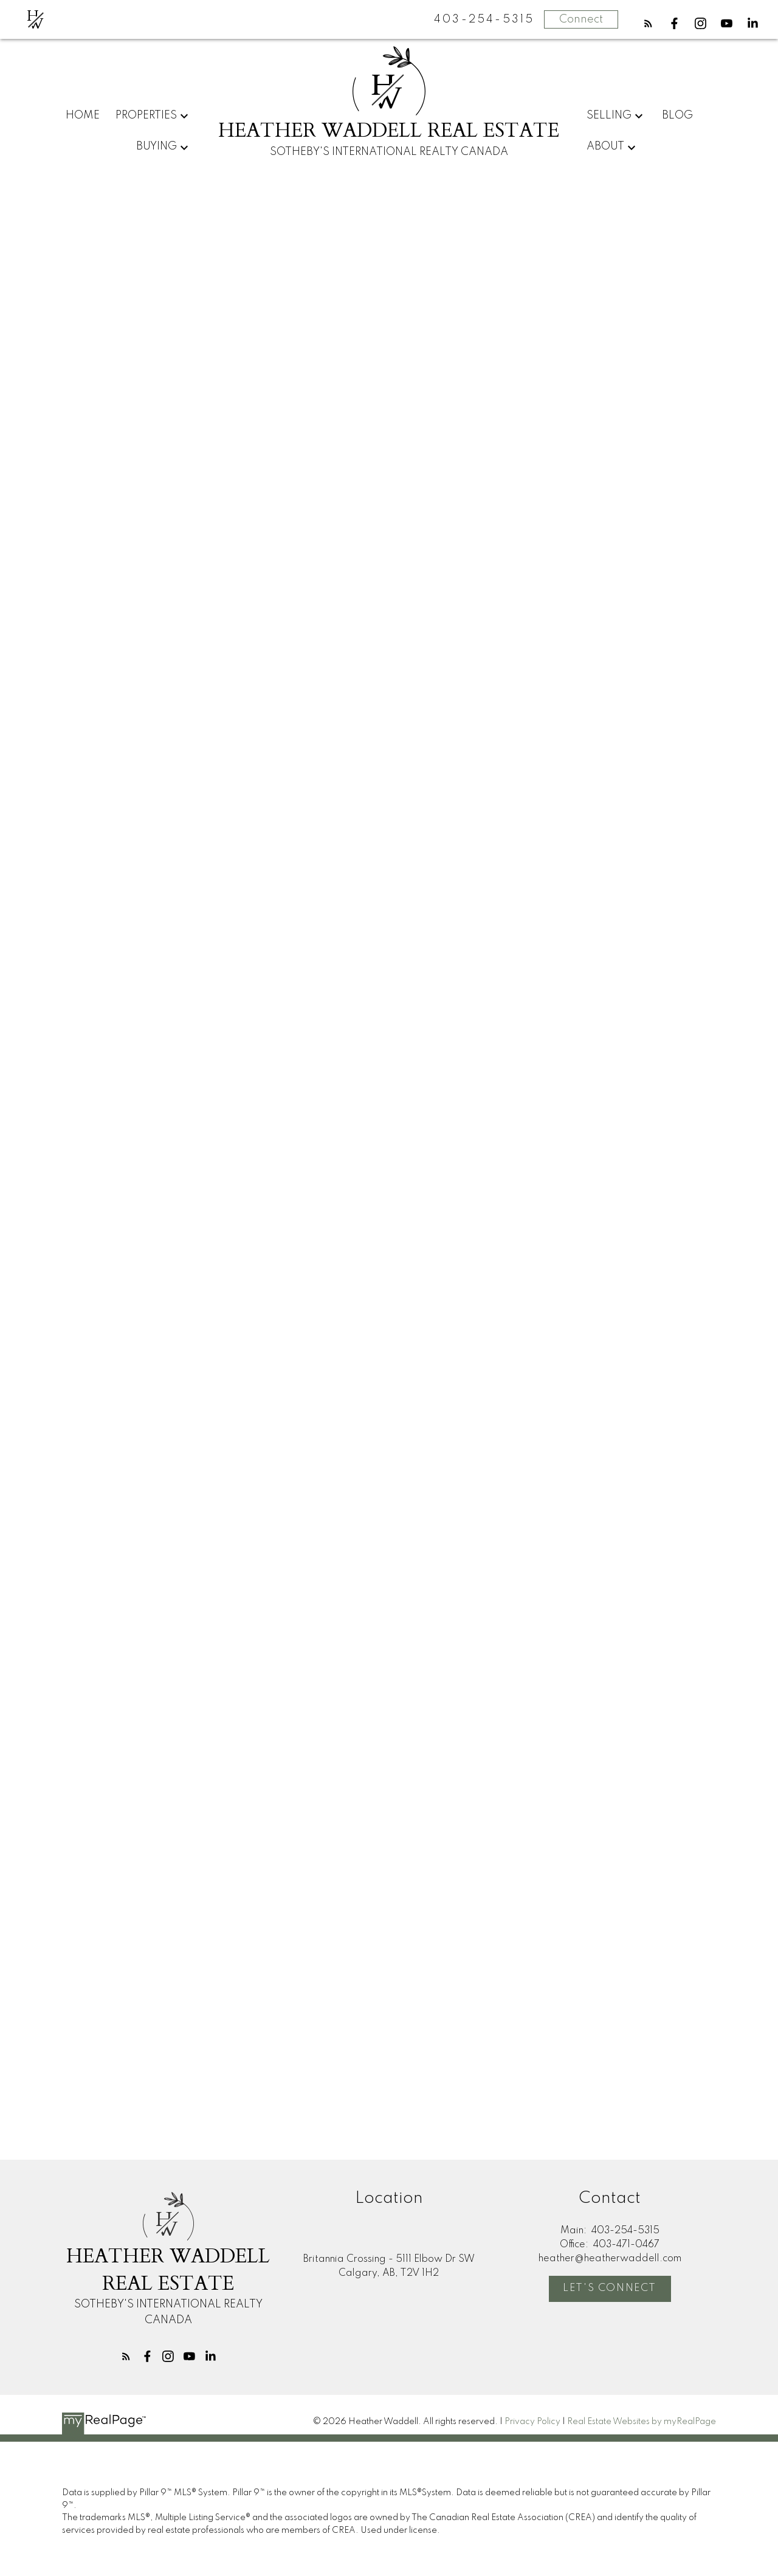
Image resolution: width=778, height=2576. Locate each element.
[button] (648, 23)
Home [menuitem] (83, 115)
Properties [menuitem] (146, 115)
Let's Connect (609, 2288)
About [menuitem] (605, 146)
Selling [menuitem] (609, 115)
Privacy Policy (532, 2421)
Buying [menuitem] (156, 146)
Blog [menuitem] (677, 115)
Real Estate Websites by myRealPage (641, 2421)
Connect (581, 19)
